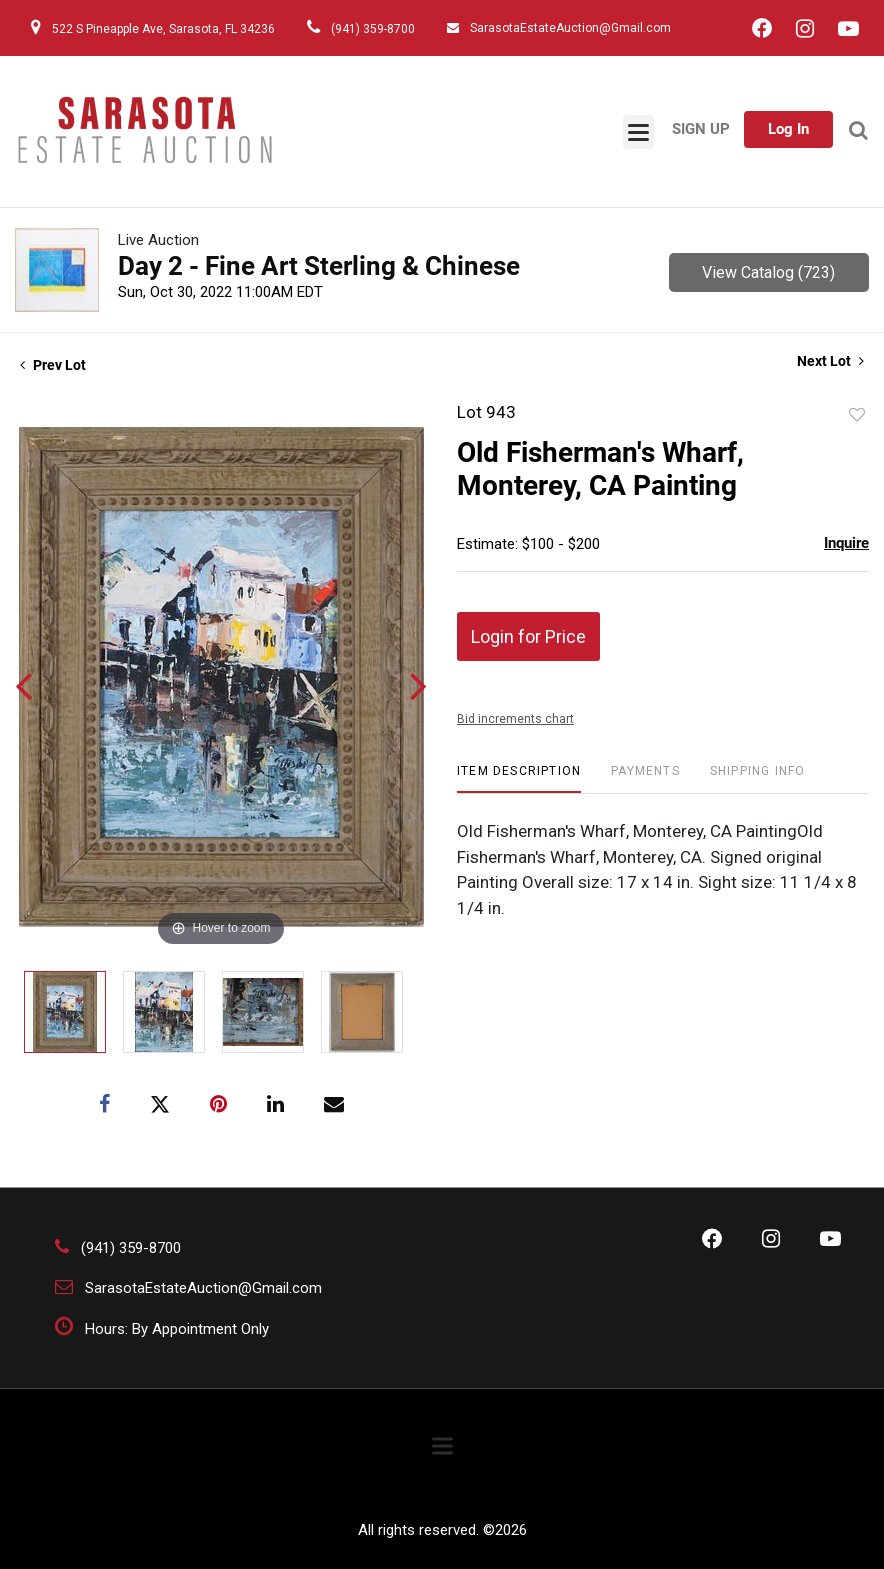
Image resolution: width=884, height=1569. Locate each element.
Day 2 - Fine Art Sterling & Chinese (319, 266)
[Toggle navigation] (638, 132)
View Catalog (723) (768, 272)
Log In (788, 129)
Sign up (701, 129)
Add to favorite (857, 415)
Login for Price (528, 636)
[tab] (519, 778)
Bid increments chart (515, 719)
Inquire (846, 543)
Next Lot (830, 361)
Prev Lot (53, 365)
